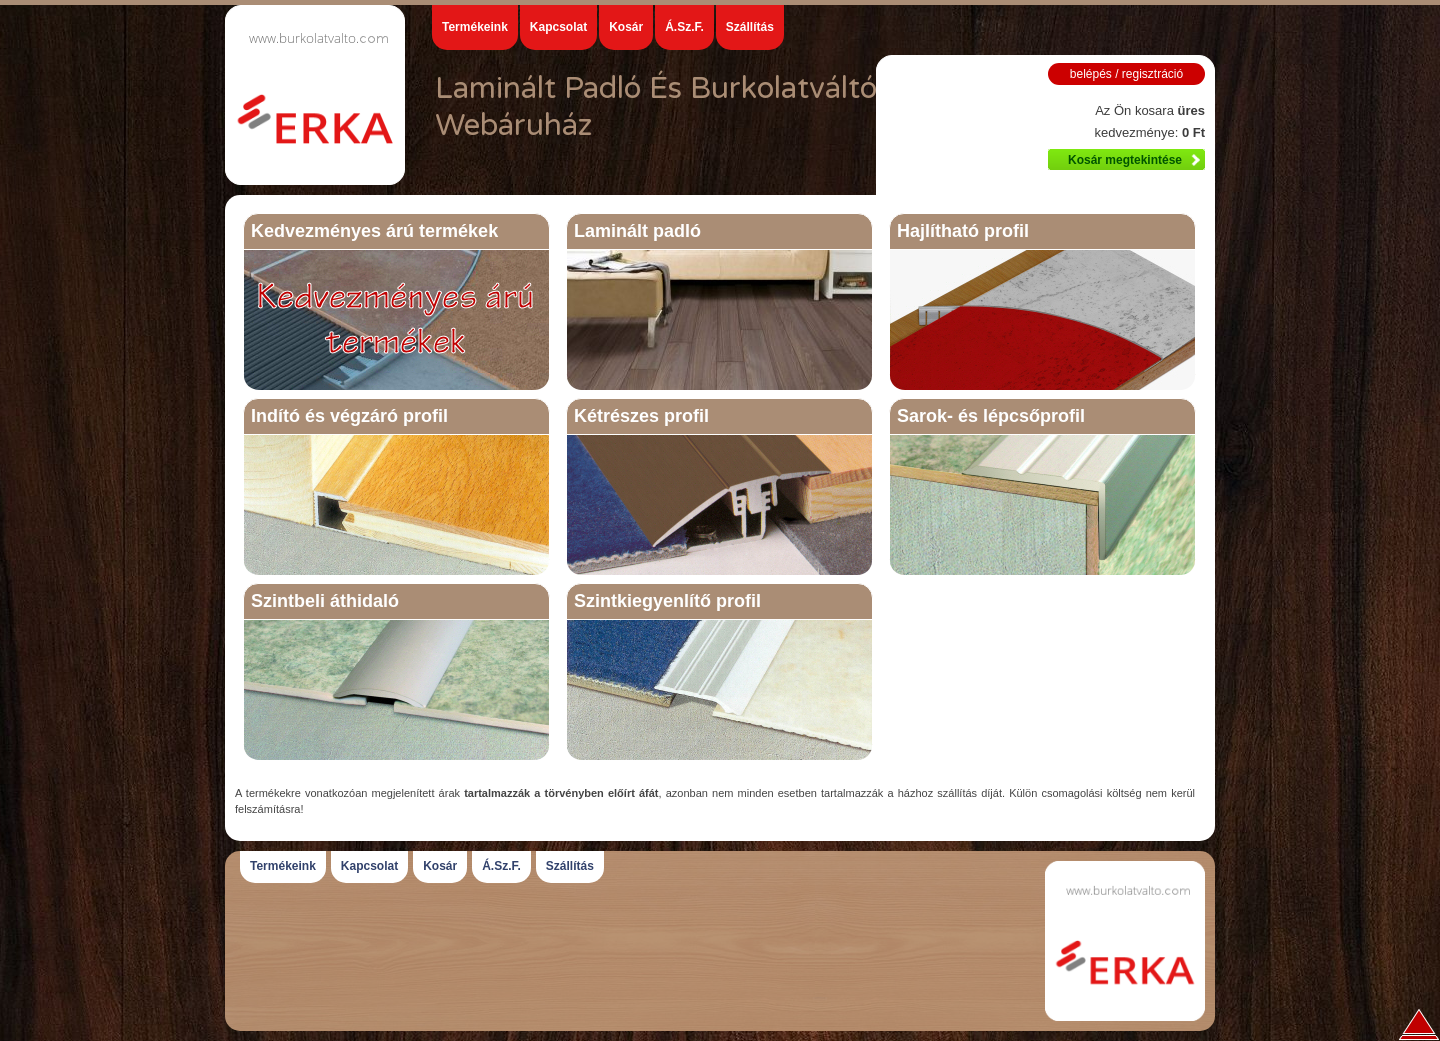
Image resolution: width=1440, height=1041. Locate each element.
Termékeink (475, 27)
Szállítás (750, 27)
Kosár (626, 27)
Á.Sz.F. (684, 27)
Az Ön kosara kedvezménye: (1149, 121)
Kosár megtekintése (1125, 160)
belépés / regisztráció (1126, 74)
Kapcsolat (558, 27)
